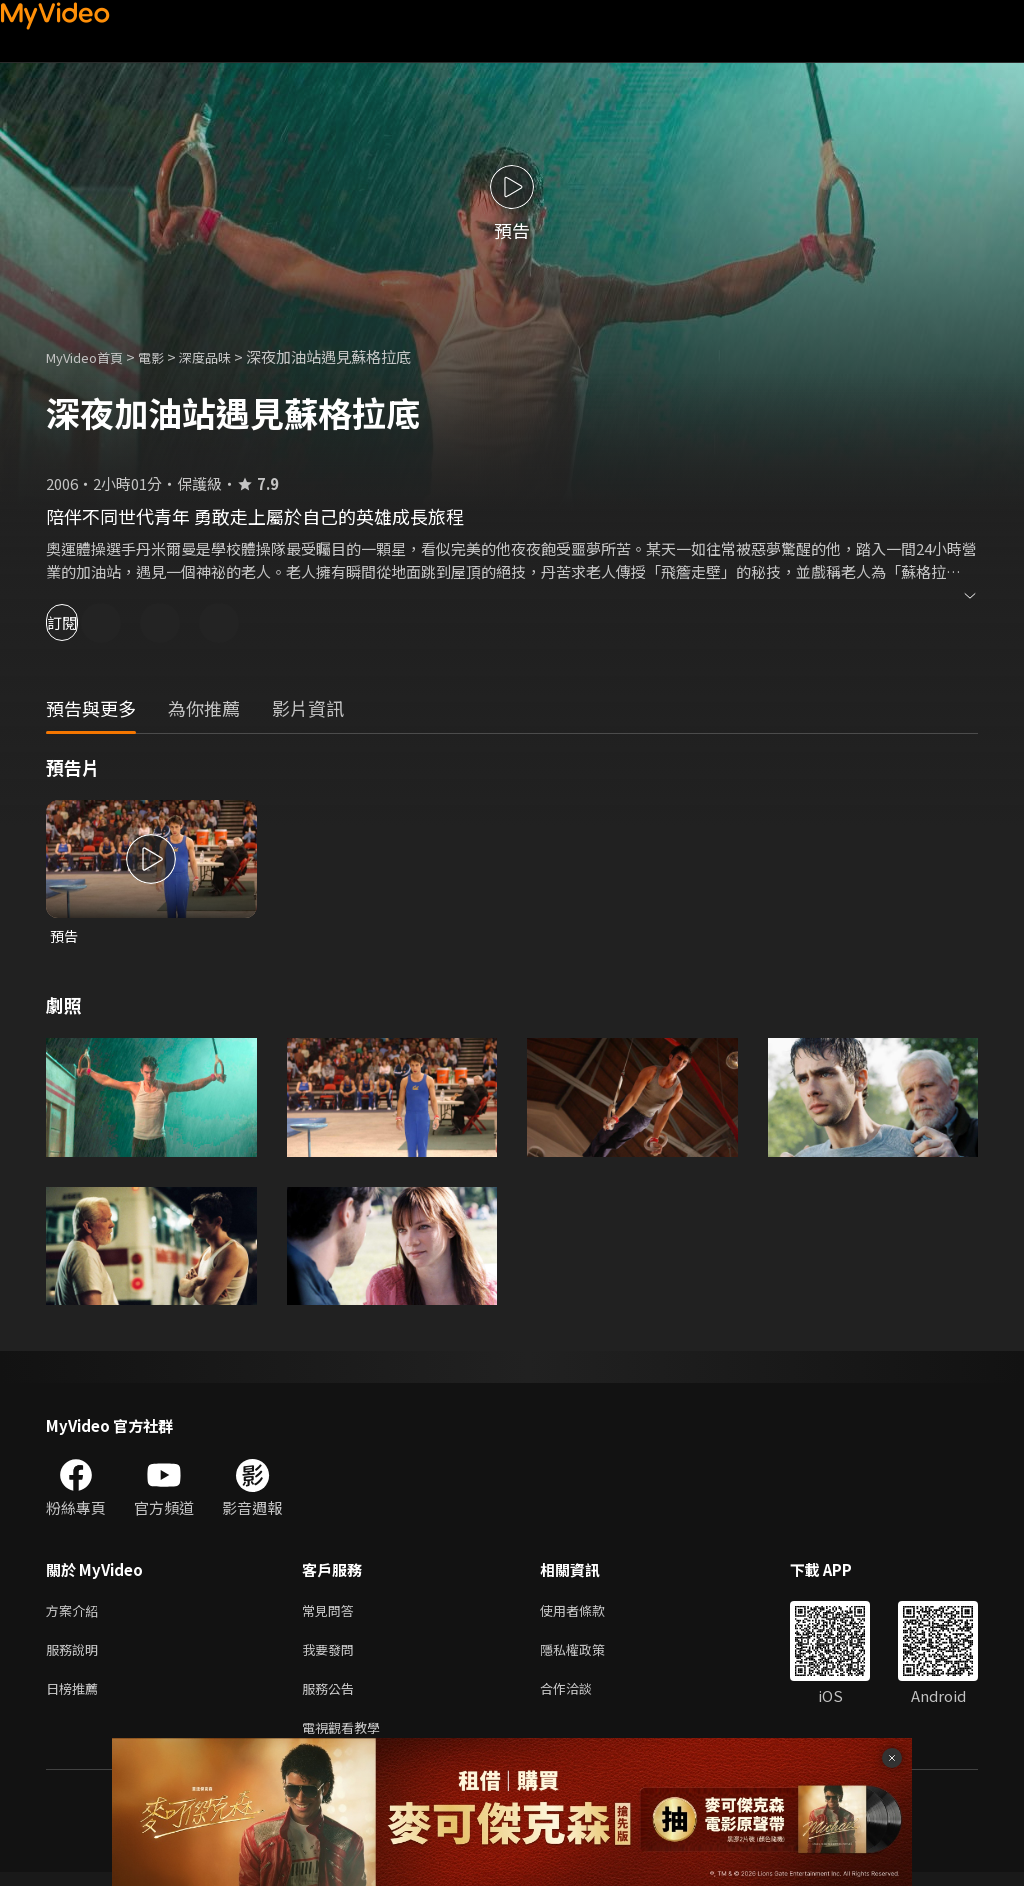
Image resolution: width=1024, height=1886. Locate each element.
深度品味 (227, 356)
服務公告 (332, 1697)
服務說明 (76, 1655)
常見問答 (332, 1613)
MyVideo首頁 (91, 356)
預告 (65, 936)
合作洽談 (582, 1697)
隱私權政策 (589, 1655)
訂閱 (86, 622)
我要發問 (332, 1655)
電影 (167, 356)
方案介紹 (76, 1613)
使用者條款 (589, 1613)
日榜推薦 (76, 1697)
